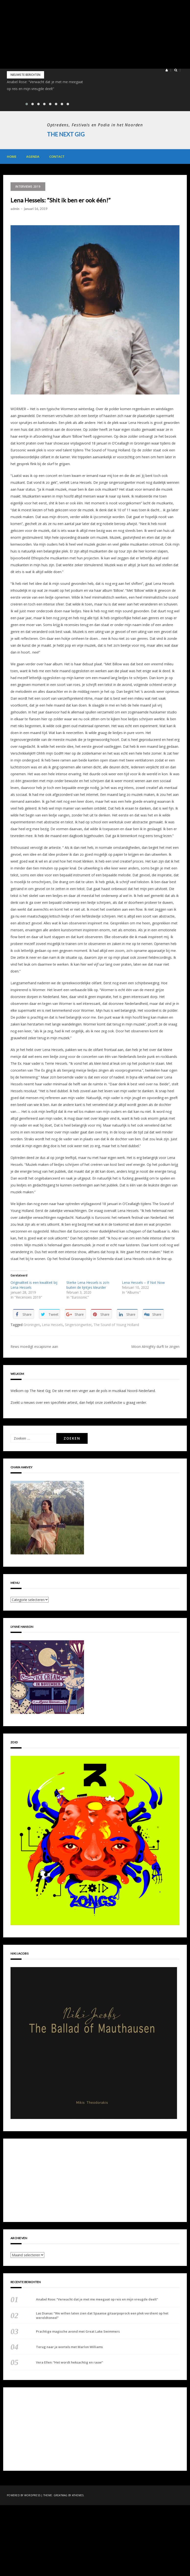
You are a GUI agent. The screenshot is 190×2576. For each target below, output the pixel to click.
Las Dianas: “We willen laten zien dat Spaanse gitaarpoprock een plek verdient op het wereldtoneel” (102, 2315)
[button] (167, 70)
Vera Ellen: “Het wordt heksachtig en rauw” (69, 2362)
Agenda (32, 156)
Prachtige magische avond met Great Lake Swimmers (78, 2331)
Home (11, 156)
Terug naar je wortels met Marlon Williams (69, 2347)
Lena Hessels (52, 1324)
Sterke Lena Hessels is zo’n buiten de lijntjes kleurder (87, 1285)
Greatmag (61, 2495)
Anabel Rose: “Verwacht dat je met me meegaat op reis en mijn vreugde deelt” (97, 2299)
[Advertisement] (95, 34)
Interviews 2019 (27, 186)
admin (15, 209)
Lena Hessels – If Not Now (143, 1282)
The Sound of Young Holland (116, 1324)
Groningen (32, 1324)
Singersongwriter (78, 1324)
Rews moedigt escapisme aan (34, 1346)
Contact (57, 156)
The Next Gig (66, 134)
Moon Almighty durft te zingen (155, 1346)
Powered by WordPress (23, 2495)
